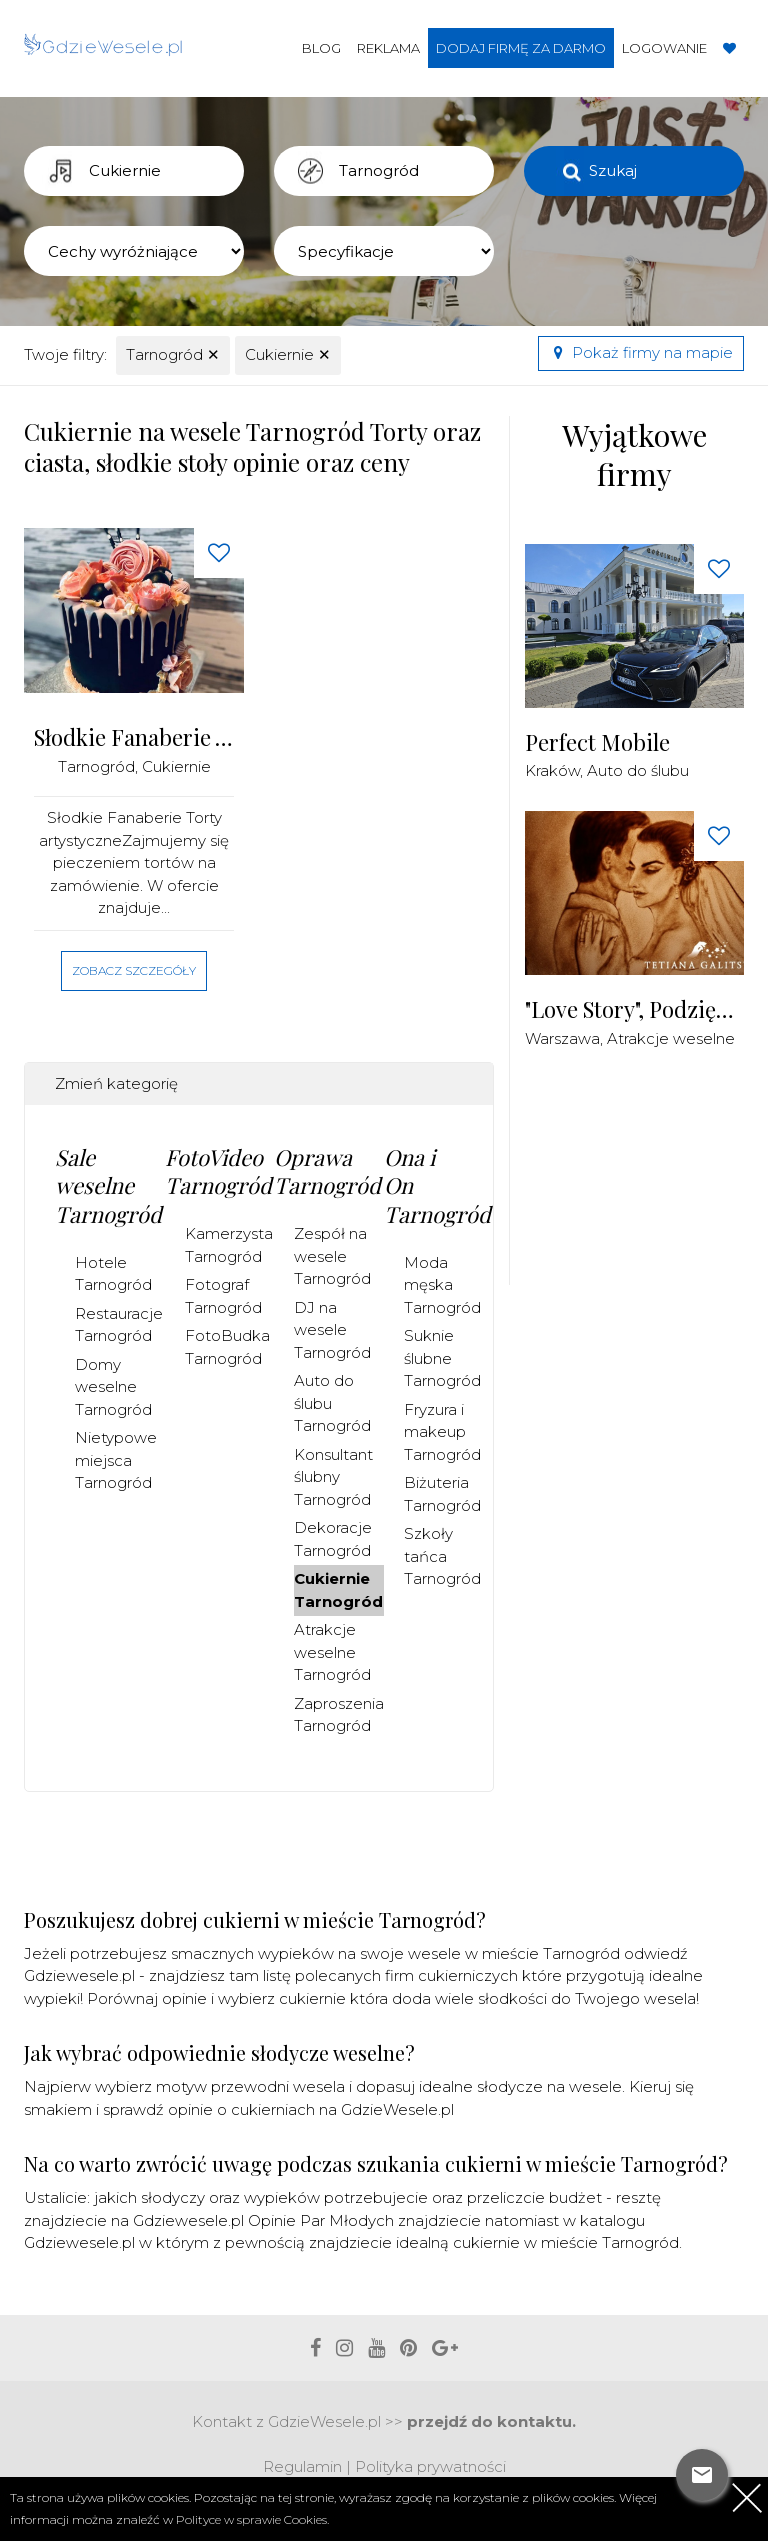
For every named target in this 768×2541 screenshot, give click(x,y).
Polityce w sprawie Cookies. (252, 2519)
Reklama (388, 48)
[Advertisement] (646, 1178)
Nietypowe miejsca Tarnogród (116, 1460)
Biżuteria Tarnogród (442, 1494)
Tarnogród (173, 354)
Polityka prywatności (430, 2466)
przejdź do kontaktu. (491, 2421)
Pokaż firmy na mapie (641, 352)
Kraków (552, 770)
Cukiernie (288, 354)
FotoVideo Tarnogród (218, 1171)
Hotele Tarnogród (113, 1274)
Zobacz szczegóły (134, 970)
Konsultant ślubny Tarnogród (333, 1477)
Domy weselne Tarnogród (113, 1387)
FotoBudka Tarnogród (227, 1347)
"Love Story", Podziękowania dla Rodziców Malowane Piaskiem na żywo (634, 1009)
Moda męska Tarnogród (442, 1285)
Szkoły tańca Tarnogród (442, 1556)
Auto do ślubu (638, 770)
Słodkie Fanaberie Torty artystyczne (134, 737)
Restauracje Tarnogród (119, 1325)
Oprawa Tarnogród (327, 1171)
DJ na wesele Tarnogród (332, 1330)
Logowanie (664, 48)
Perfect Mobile (597, 742)
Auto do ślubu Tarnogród (332, 1403)
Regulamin (302, 2466)
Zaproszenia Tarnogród (339, 1715)
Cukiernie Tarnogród (338, 1590)
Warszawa (562, 1038)
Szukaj (613, 170)
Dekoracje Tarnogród (333, 1539)
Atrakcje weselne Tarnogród (332, 1652)
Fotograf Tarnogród (223, 1296)
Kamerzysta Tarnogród (229, 1245)
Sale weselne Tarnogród (108, 1185)
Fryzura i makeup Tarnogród (442, 1432)
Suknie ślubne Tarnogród (442, 1358)
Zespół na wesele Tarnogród (332, 1256)
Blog (321, 48)
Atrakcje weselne (671, 1038)
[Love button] (219, 553)
